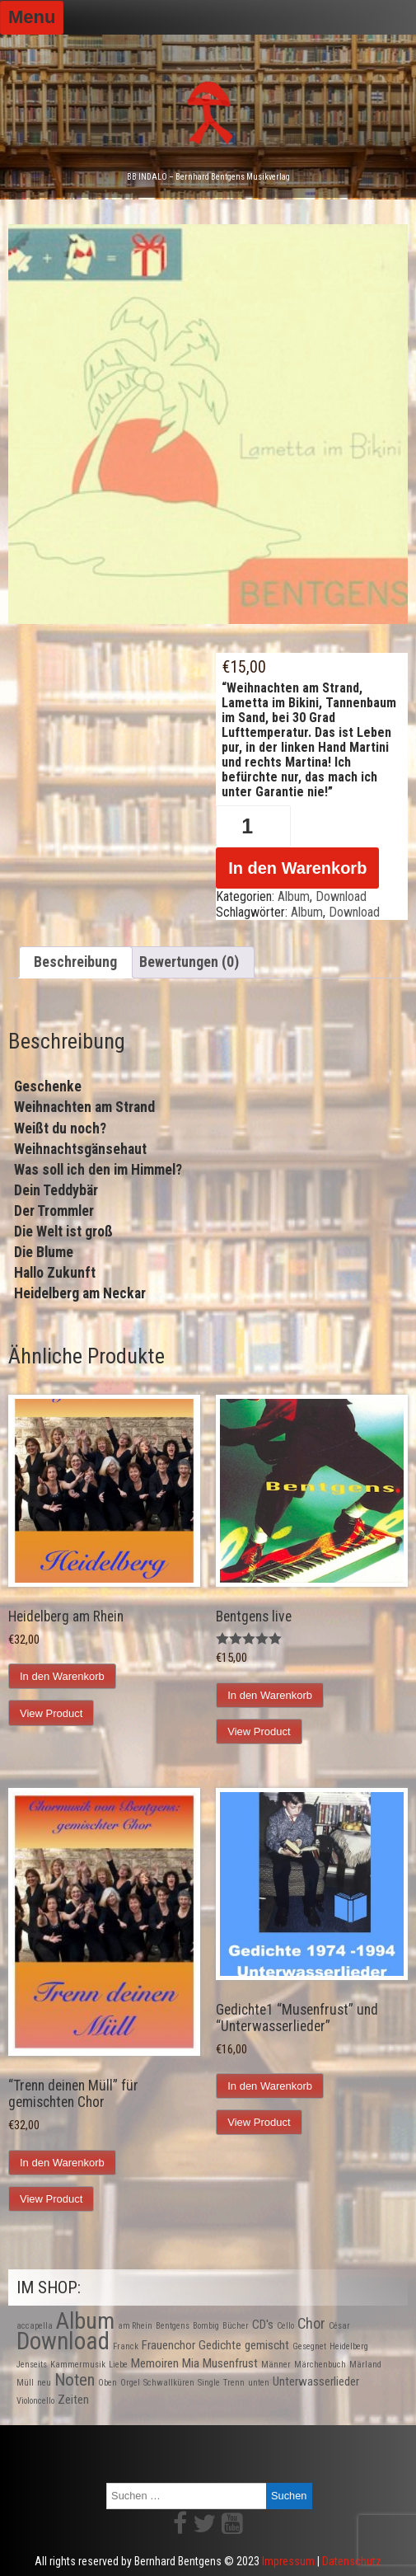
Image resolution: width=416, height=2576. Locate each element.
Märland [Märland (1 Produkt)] (365, 2364)
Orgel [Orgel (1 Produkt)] (130, 2382)
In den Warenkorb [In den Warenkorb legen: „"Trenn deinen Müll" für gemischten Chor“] (62, 2162)
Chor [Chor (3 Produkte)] (311, 2323)
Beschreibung (75, 962)
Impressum (288, 2561)
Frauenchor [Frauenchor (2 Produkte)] (168, 2345)
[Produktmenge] (253, 826)
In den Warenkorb (297, 868)
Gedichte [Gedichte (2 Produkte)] (220, 2345)
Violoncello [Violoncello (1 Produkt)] (35, 2400)
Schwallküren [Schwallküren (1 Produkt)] (168, 2382)
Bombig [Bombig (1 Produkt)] (206, 2325)
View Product (51, 1713)
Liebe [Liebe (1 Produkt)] (118, 2364)
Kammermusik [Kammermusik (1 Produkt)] (77, 2364)
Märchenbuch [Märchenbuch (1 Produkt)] (320, 2364)
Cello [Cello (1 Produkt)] (285, 2325)
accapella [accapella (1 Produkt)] (34, 2325)
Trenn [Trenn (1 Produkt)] (234, 2382)
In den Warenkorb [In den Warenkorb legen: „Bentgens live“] (269, 1695)
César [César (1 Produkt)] (339, 2325)
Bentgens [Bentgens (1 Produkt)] (172, 2325)
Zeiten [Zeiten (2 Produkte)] (73, 2399)
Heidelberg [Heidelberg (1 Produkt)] (349, 2346)
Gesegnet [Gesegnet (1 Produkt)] (309, 2346)
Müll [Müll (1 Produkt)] (25, 2382)
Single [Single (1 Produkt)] (209, 2382)
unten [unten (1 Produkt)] (258, 2382)
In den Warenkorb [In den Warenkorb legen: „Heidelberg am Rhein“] (62, 1676)
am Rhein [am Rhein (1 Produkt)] (135, 2325)
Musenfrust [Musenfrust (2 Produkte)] (230, 2363)
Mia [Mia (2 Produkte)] (190, 2363)
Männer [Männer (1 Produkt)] (276, 2364)
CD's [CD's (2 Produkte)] (262, 2324)
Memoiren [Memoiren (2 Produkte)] (155, 2363)
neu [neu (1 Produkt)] (44, 2382)
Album (294, 896)
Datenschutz (351, 2561)
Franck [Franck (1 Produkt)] (125, 2346)
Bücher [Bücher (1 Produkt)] (235, 2325)
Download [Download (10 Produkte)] (63, 2341)
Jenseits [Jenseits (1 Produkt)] (31, 2364)
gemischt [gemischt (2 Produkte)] (267, 2345)
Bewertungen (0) (189, 962)
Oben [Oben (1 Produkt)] (107, 2382)
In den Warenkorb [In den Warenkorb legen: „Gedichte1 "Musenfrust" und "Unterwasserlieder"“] (269, 2086)
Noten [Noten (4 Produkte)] (74, 2380)
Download (341, 896)
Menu (31, 17)
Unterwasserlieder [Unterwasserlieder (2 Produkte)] (316, 2381)
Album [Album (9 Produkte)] (85, 2320)
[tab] (76, 962)
